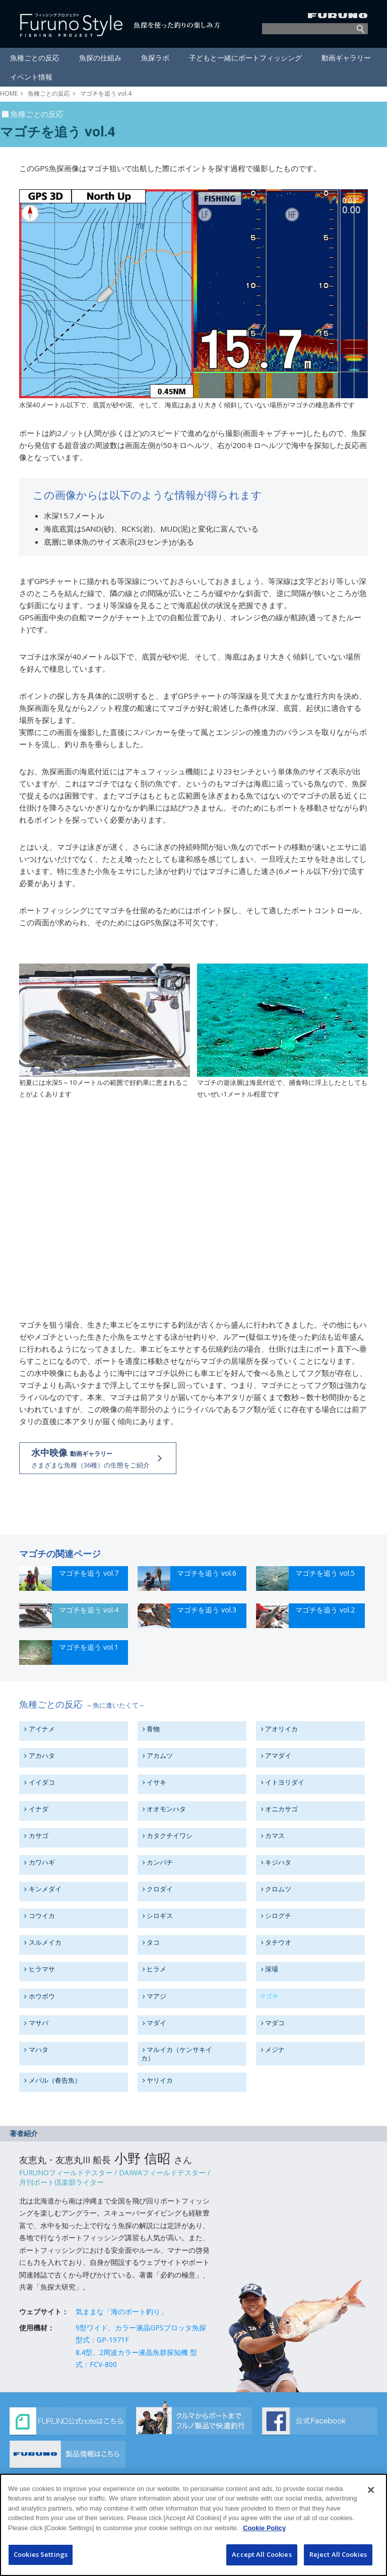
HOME (9, 93)
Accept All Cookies (261, 2554)
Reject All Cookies (338, 2554)
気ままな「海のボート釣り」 (121, 2311)
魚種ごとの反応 (49, 93)
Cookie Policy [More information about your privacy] (264, 2528)
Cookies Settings (41, 2554)
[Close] (371, 2490)
